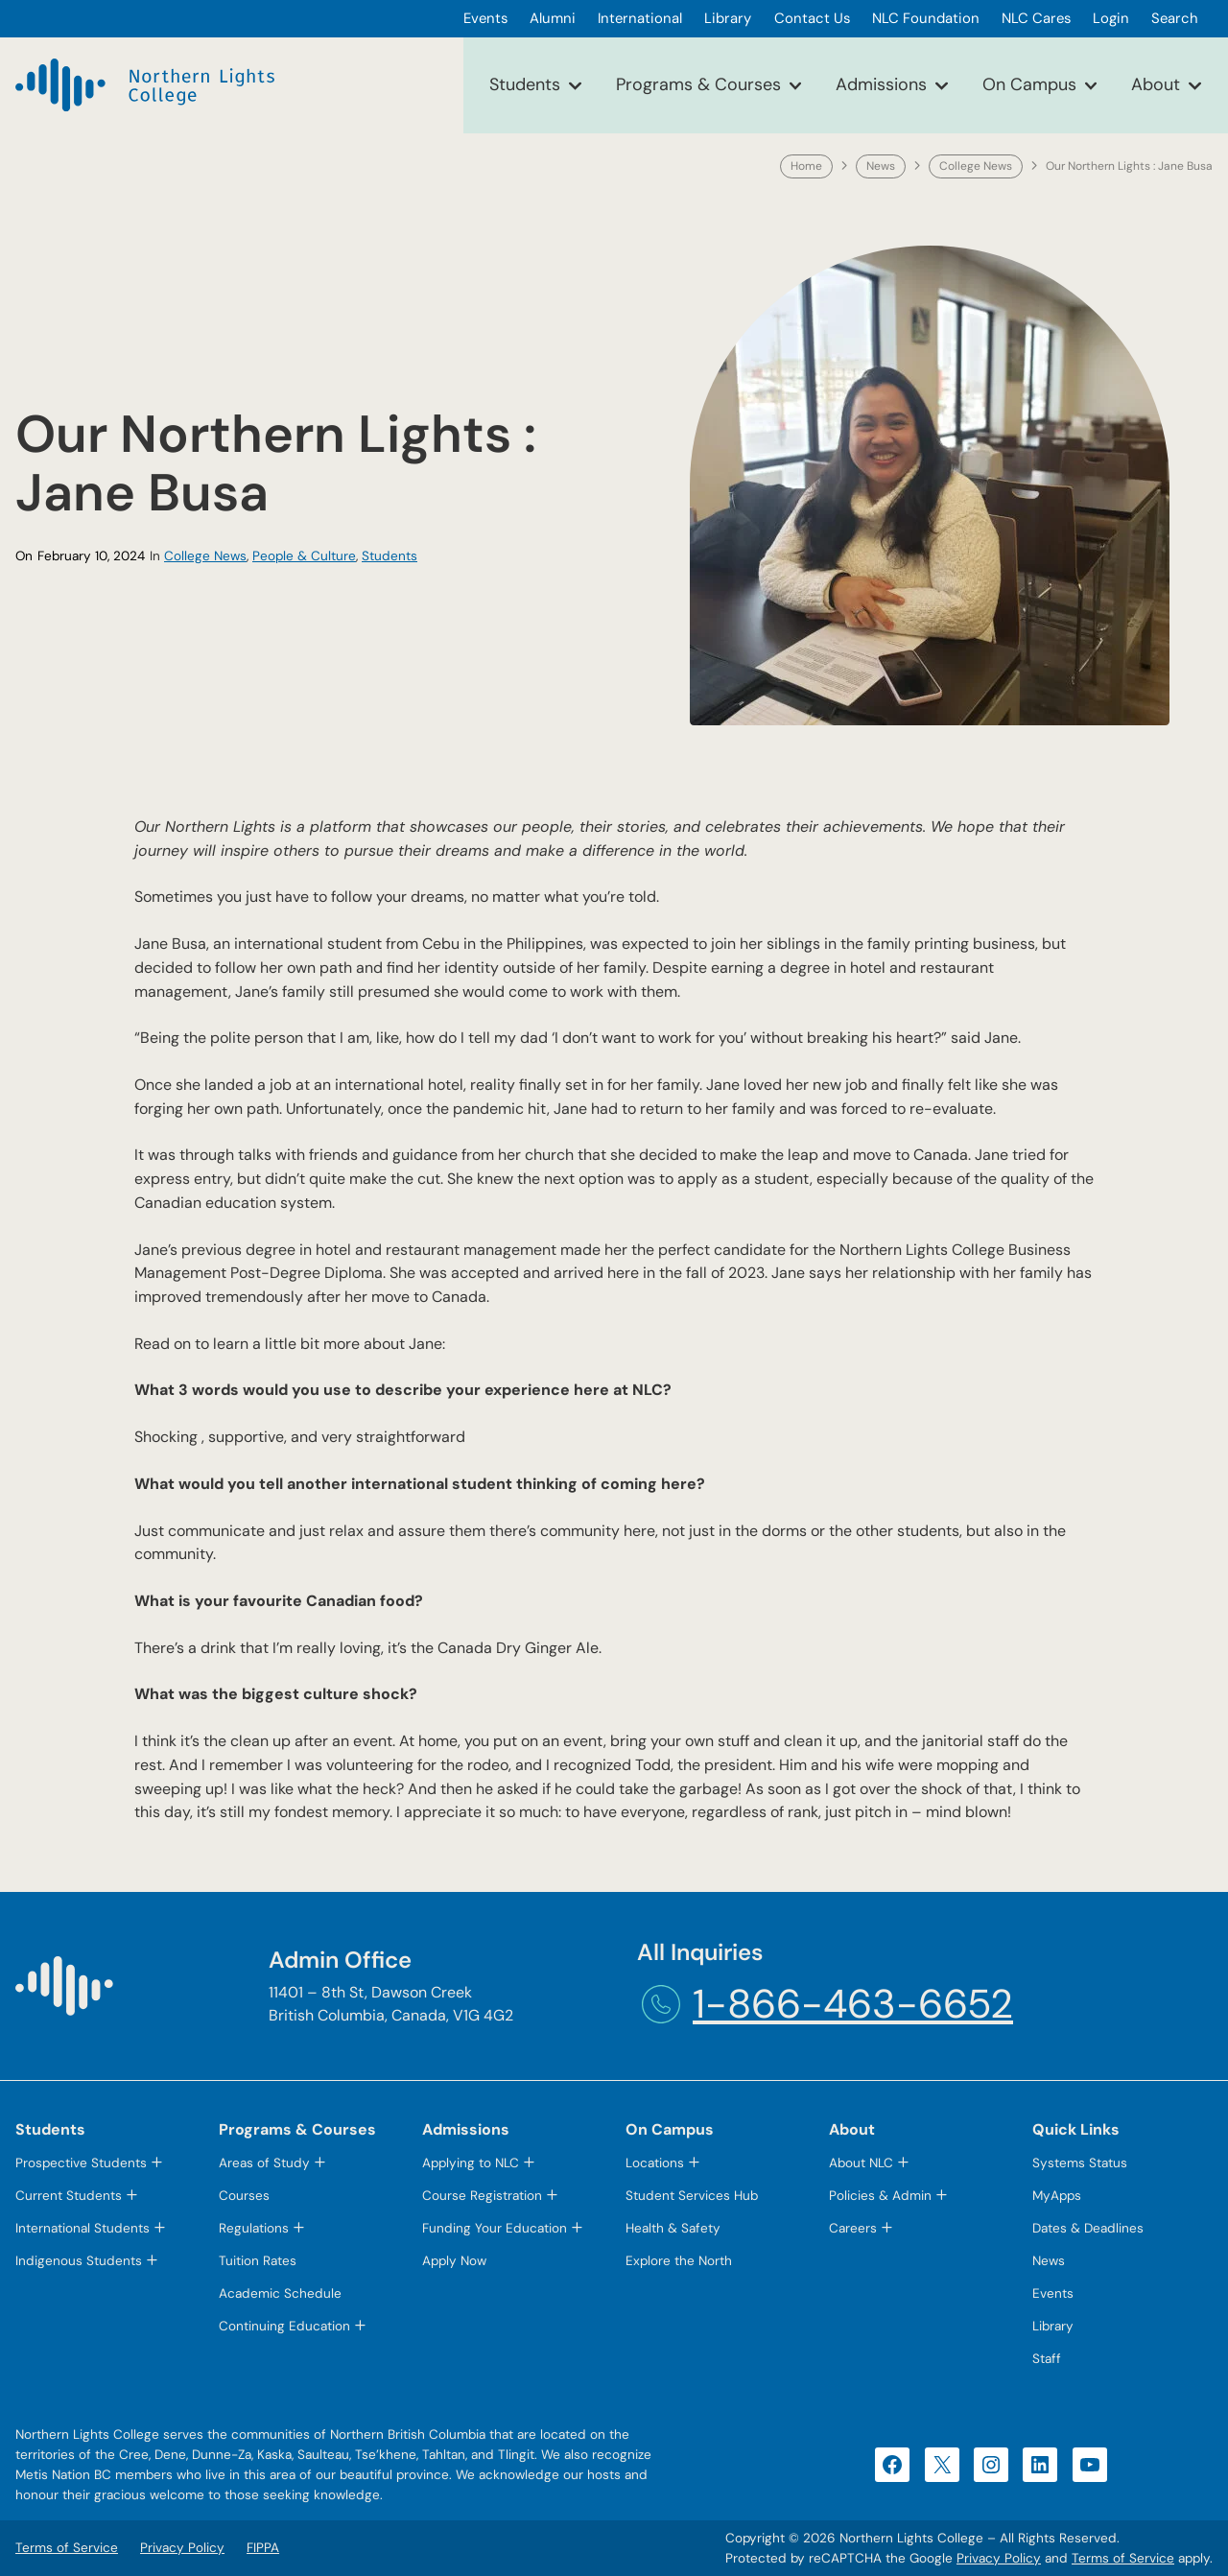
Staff (1046, 2359)
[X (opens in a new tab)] (942, 2464)
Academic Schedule (280, 2293)
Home (806, 166)
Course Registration (482, 2195)
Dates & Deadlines (1088, 2228)
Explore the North (679, 2261)
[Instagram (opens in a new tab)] (991, 2464)
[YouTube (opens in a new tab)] (1090, 2464)
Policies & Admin (880, 2195)
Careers (853, 2228)
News (880, 166)
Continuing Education (284, 2326)
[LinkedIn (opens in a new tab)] (1040, 2464)
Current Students (68, 2195)
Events (1053, 2293)
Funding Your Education (494, 2228)
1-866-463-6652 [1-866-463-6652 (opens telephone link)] (853, 2004)
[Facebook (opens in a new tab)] (892, 2464)
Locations (655, 2163)
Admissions (881, 84)
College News (975, 166)
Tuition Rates (257, 2261)
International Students (82, 2228)
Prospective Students (81, 2163)
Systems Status (1079, 2163)
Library (1053, 2326)
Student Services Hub (692, 2195)
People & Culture (304, 556)
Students (524, 84)
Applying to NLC (470, 2163)
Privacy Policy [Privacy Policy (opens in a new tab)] (998, 2558)
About (1155, 84)
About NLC (861, 2163)
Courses (244, 2195)
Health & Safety (673, 2228)
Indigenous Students (78, 2261)
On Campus (1029, 84)
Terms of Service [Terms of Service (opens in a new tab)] (1123, 2558)
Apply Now (454, 2261)
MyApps (1056, 2195)
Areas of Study (264, 2163)
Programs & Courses (698, 84)
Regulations (254, 2228)
